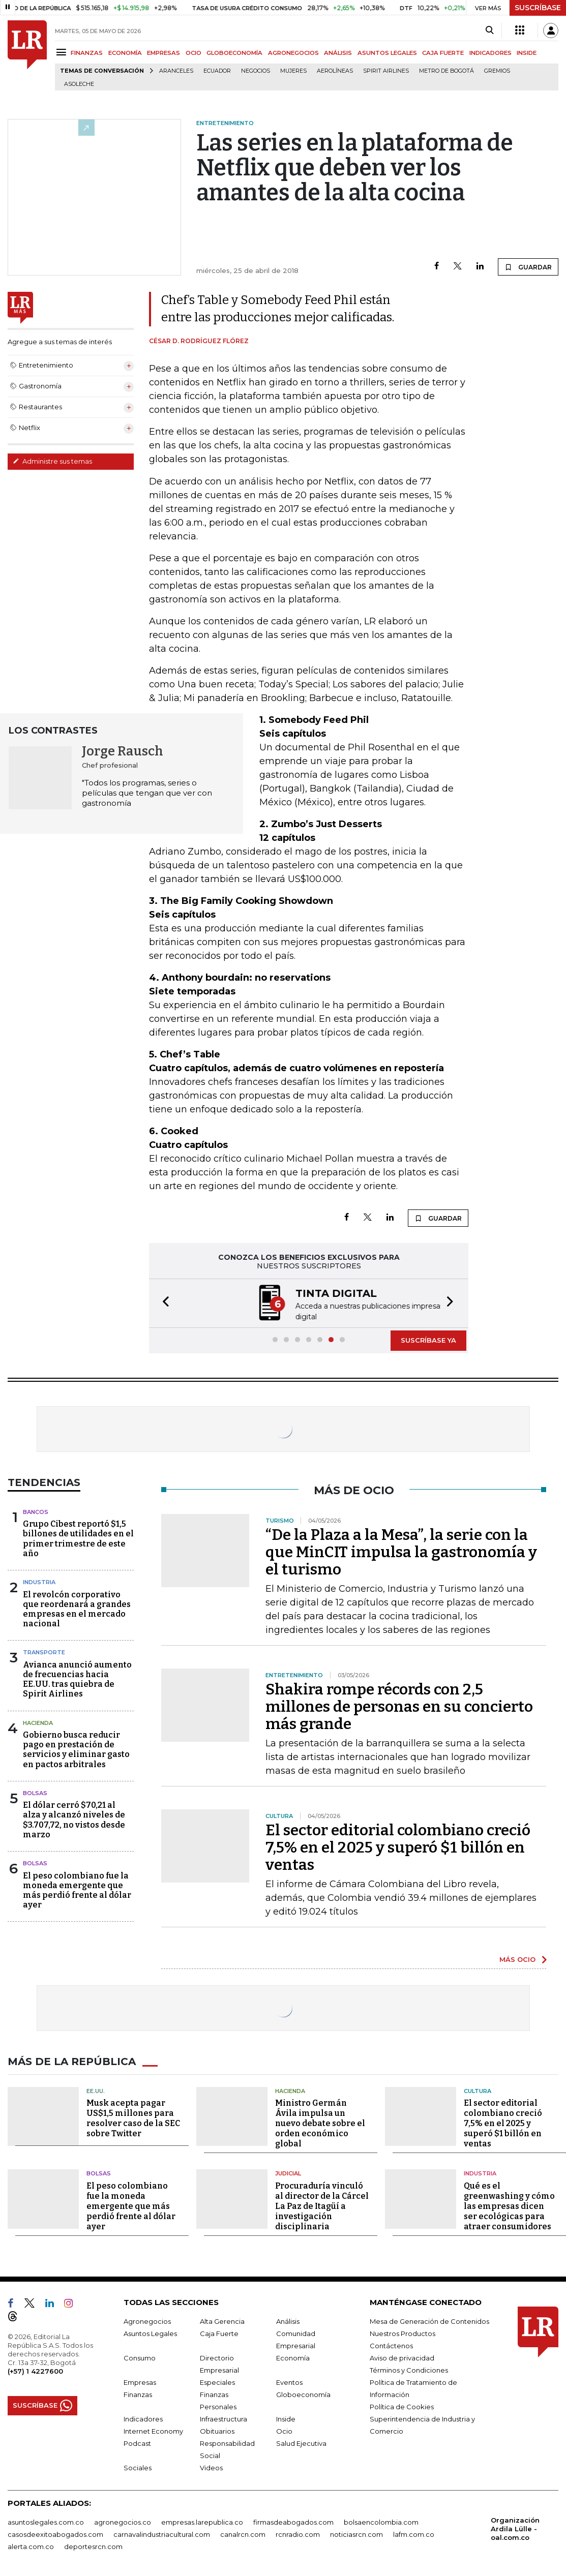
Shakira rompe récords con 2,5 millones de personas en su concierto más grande (399, 1705)
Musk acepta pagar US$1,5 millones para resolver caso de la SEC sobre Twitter (133, 2117)
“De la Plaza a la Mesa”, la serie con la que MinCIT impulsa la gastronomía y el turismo (401, 1551)
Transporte (44, 1651)
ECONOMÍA (125, 52)
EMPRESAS (163, 52)
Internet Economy (153, 2430)
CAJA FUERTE (443, 52)
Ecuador (217, 71)
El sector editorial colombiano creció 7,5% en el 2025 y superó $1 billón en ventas (397, 1846)
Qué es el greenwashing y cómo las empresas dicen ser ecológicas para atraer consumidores (509, 2205)
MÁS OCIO (517, 1958)
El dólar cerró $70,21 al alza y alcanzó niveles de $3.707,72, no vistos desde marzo (74, 1818)
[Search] (489, 30)
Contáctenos (391, 2345)
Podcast (137, 2442)
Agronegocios (147, 2320)
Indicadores (143, 2418)
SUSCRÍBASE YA (428, 1339)
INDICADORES (490, 52)
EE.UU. (95, 2090)
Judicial (288, 2172)
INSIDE (527, 52)
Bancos (35, 1510)
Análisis (288, 2320)
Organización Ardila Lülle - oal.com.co (515, 2527)
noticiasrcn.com (356, 2533)
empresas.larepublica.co (202, 2521)
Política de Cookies (402, 2406)
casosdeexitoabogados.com (55, 2533)
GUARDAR (528, 267)
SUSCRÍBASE (538, 7)
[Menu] (63, 52)
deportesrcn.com (93, 2545)
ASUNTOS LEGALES (387, 52)
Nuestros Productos (402, 2332)
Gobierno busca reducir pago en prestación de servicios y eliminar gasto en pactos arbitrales (76, 1748)
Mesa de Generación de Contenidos (429, 2320)
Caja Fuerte (219, 2332)
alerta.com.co (31, 2545)
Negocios (255, 71)
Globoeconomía (303, 2393)
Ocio (284, 2430)
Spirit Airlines (386, 71)
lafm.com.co (413, 2533)
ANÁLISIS (338, 52)
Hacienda (38, 1721)
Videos (211, 2467)
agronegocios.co (122, 2521)
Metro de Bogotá (446, 71)
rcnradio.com (298, 2533)
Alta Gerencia (222, 2320)
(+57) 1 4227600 (35, 2370)
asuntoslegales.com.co (46, 2521)
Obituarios (217, 2430)
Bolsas (35, 1792)
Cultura (477, 2090)
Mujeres (293, 71)
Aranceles (176, 71)
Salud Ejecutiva (301, 2442)
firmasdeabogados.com (293, 2521)
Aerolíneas (335, 71)
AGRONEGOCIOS (293, 52)
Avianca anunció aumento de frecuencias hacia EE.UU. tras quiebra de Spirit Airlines (77, 1678)
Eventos (289, 2381)
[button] (162, 1302)
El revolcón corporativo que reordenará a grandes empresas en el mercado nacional (77, 1608)
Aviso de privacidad (402, 2357)
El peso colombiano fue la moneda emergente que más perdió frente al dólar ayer (77, 1889)
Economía (293, 2357)
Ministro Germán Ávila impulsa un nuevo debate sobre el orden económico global (320, 2122)
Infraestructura (223, 2418)
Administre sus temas (52, 461)
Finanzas (138, 2393)
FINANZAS (87, 52)
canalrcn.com (242, 2533)
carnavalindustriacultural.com (161, 2533)
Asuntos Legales (150, 2332)
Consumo (140, 2357)
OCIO (193, 52)
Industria (39, 1581)
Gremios (497, 71)
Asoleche (79, 84)
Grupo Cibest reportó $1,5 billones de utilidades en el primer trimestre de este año (78, 1537)
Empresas (140, 2381)
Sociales (138, 2467)
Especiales (217, 2381)
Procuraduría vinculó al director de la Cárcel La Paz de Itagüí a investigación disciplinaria (322, 2205)
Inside (285, 2418)
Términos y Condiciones (409, 2369)
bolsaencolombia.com (381, 2521)
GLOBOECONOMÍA (234, 52)
